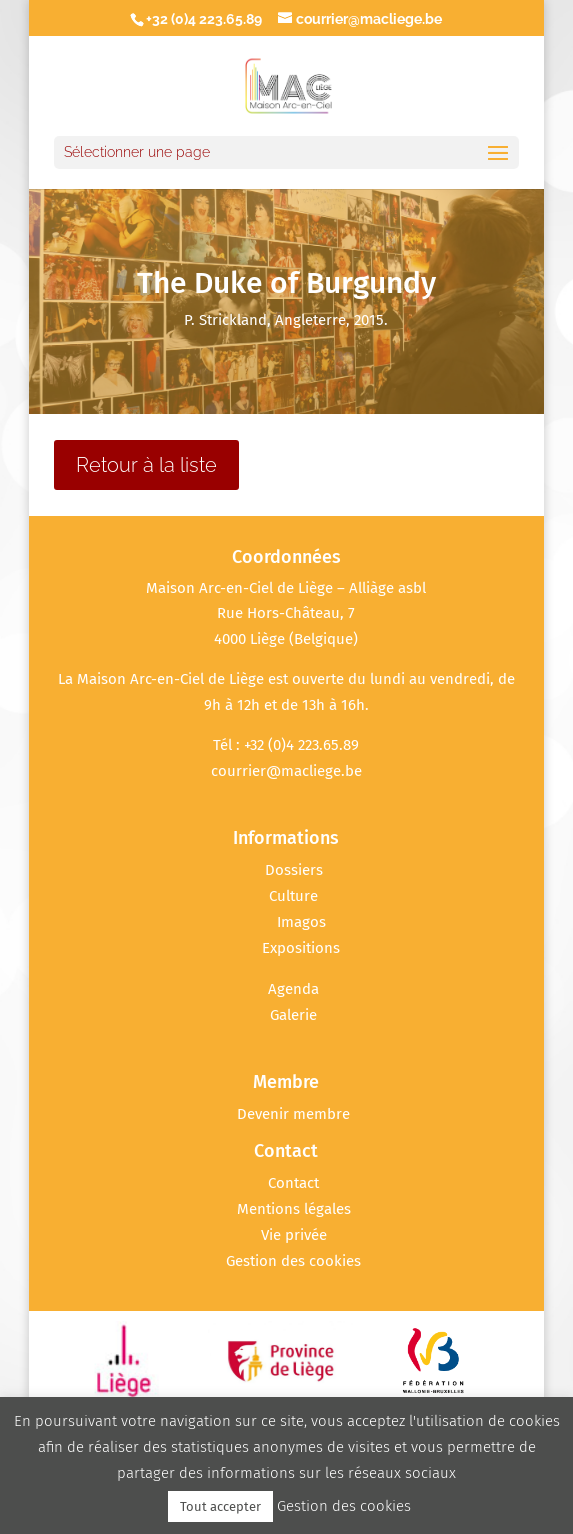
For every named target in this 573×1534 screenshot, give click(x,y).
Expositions (301, 948)
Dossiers (294, 870)
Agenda (293, 989)
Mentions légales (294, 1209)
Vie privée (294, 1235)
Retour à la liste (146, 465)
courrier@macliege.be (286, 771)
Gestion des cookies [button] (293, 1261)
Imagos (301, 922)
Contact (293, 1183)
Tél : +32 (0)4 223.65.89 (286, 745)
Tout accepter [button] (220, 1506)
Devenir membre (293, 1114)
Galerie (293, 1015)
